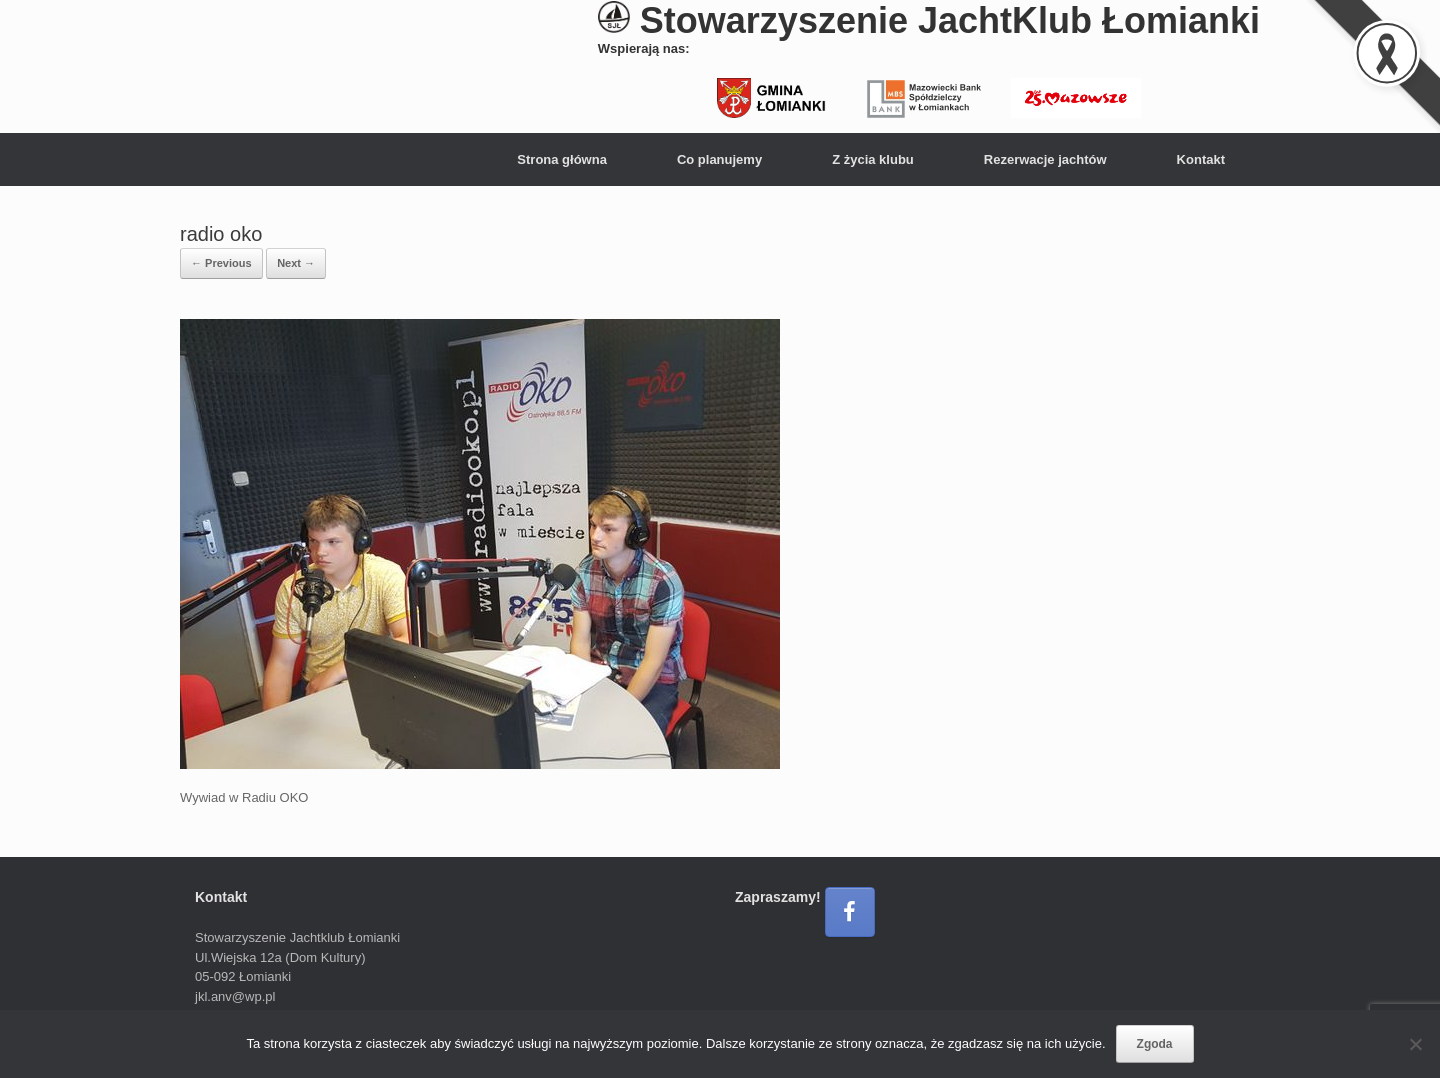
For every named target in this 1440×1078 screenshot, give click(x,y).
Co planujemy (719, 159)
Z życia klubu (873, 159)
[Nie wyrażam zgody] (1415, 1044)
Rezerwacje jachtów (1045, 159)
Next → (296, 263)
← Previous (221, 263)
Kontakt (1201, 159)
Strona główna (562, 159)
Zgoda (1155, 1044)
